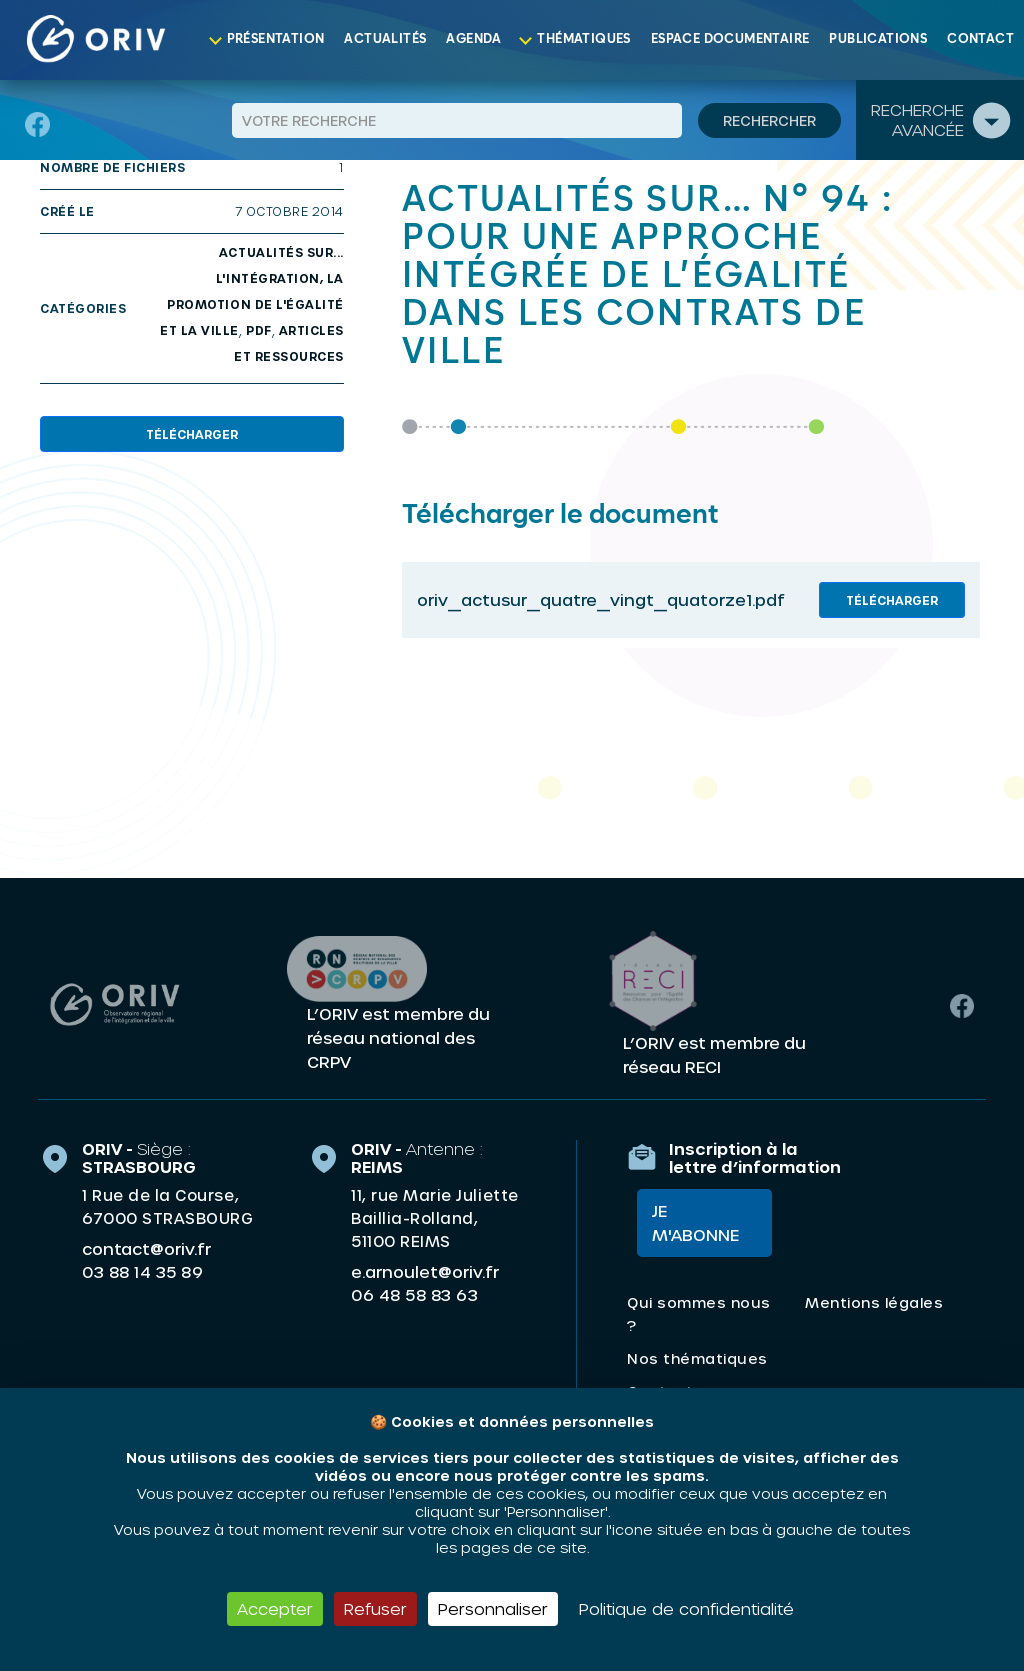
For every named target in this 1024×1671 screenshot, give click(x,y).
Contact (980, 39)
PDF (259, 330)
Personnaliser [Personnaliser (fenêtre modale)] (493, 1608)
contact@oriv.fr (146, 1245)
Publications (878, 39)
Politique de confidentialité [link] (686, 1608)
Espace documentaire (730, 39)
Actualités (385, 39)
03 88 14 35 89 (142, 1269)
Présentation (276, 39)
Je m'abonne (685, 1225)
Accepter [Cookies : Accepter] (275, 1608)
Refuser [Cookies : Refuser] (375, 1608)
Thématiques (583, 39)
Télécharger (192, 434)
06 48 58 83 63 (414, 1292)
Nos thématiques (697, 1361)
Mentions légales (874, 1305)
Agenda (473, 39)
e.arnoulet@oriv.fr (425, 1268)
